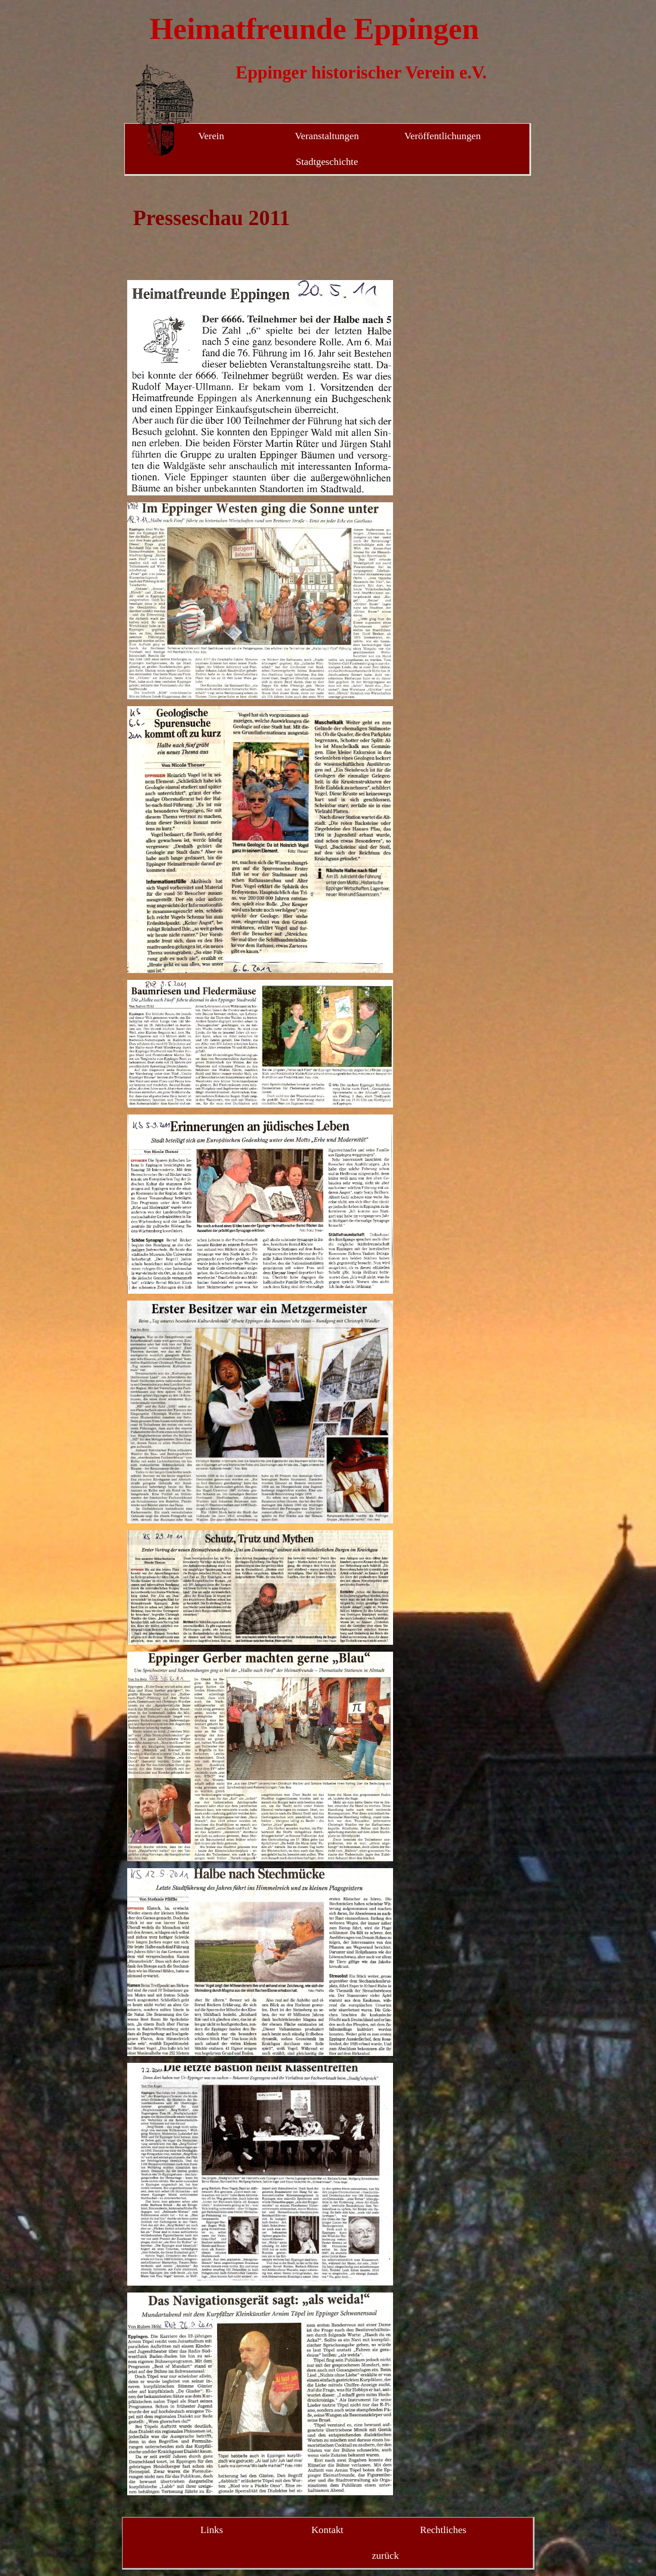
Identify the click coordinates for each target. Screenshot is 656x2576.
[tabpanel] (260, 233)
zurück (385, 2555)
